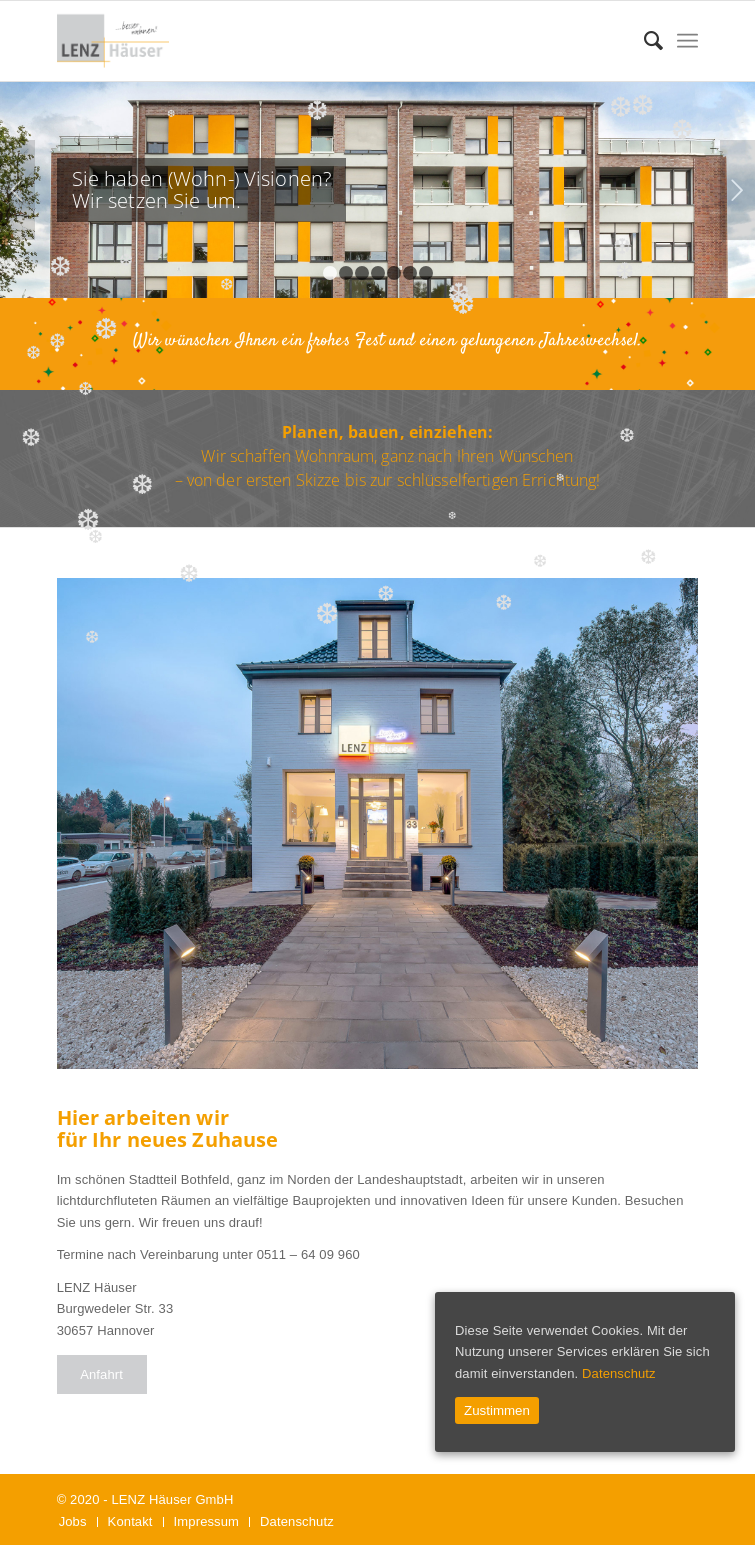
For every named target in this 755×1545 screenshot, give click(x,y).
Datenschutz (619, 1373)
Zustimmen (497, 1410)
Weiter (737, 190)
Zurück (17, 190)
